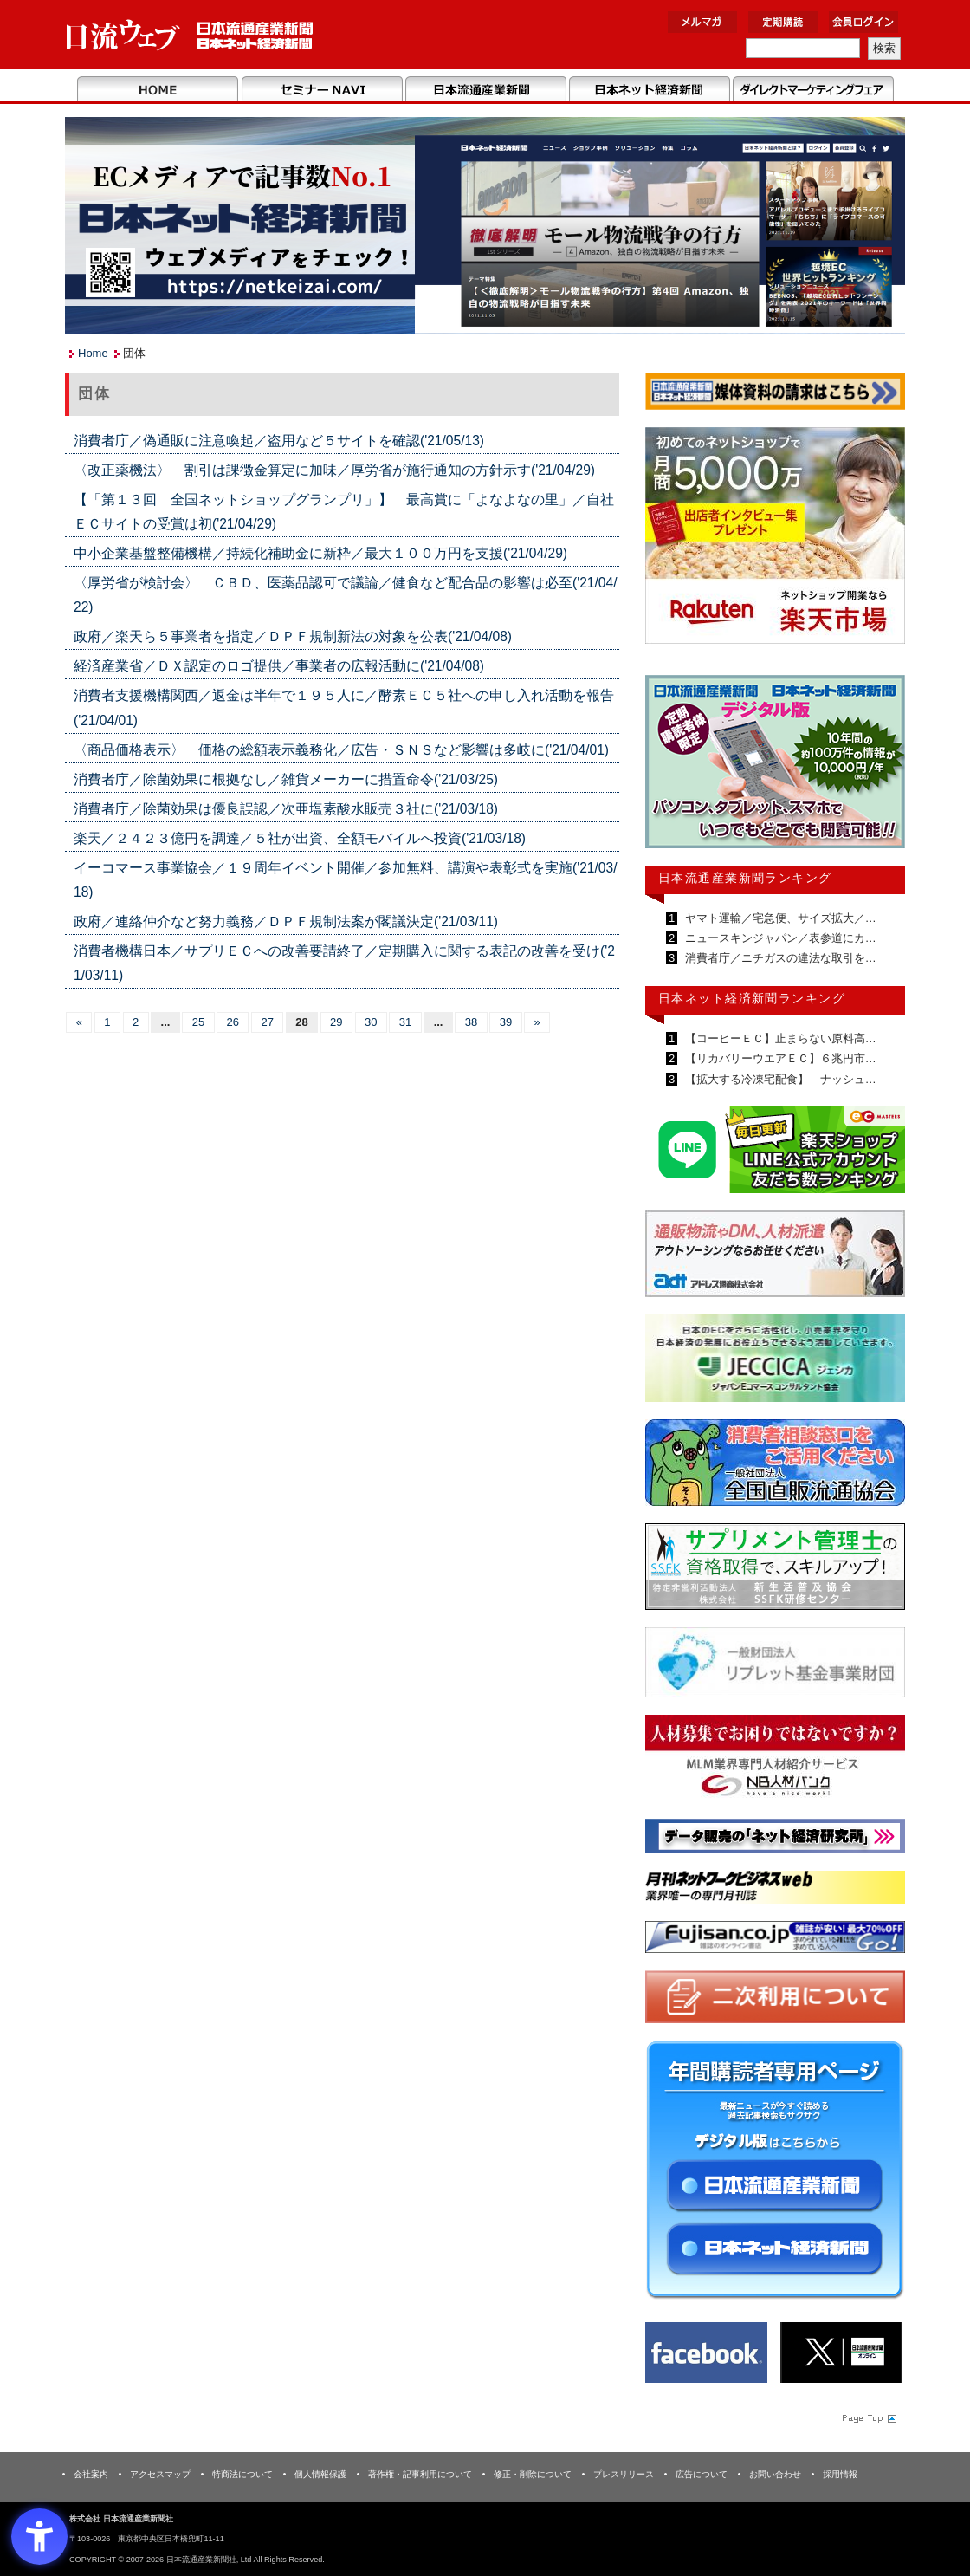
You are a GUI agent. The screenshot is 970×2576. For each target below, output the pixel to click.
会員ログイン (863, 22)
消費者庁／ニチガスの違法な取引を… (779, 957)
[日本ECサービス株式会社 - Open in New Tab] (775, 1152)
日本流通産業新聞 (485, 90)
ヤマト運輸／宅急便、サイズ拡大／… (779, 918)
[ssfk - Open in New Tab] (775, 1570)
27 (267, 1021)
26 (233, 1021)
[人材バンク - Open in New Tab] (775, 1761)
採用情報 (840, 2474)
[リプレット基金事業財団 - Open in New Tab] (775, 1665)
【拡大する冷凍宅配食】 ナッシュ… (779, 1079)
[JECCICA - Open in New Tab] (775, 1361)
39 (506, 1021)
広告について (702, 2474)
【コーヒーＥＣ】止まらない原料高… (779, 1038)
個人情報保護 (320, 2474)
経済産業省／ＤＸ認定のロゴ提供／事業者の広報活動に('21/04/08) (279, 666)
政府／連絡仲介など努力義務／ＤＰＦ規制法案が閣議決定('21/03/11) (286, 921)
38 (471, 1021)
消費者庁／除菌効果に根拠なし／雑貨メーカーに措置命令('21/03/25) (286, 779)
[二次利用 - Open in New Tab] (775, 2000)
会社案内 (91, 2474)
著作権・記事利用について (420, 2474)
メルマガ (702, 22)
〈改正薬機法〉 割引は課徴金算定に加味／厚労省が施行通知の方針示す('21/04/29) (334, 470)
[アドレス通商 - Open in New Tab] (775, 1256)
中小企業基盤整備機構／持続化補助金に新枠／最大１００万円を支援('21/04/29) (320, 553)
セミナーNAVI (322, 90)
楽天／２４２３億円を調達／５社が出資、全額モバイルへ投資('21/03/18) (300, 838)
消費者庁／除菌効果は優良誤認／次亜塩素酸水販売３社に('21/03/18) (286, 808)
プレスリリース (623, 2474)
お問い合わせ (775, 2474)
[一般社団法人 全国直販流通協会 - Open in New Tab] (775, 1466)
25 (198, 1021)
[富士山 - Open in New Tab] (775, 1940)
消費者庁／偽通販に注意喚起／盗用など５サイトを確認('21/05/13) (279, 440)
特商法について (242, 2474)
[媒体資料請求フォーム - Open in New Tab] (775, 394)
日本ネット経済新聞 (649, 90)
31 (405, 1021)
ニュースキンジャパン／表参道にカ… (779, 937)
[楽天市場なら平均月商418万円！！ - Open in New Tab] (775, 538)
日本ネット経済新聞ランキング (751, 998)
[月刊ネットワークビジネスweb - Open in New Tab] (775, 1890)
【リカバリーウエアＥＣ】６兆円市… (779, 1058)
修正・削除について (533, 2474)
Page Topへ (868, 2417)
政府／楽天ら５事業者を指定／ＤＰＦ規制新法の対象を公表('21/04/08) (293, 636)
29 (336, 1021)
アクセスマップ (160, 2474)
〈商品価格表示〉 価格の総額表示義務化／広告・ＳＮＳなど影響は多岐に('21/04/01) (341, 750)
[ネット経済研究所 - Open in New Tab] (775, 1839)
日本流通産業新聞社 (190, 35)
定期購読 (783, 22)
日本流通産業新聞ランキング (745, 878)
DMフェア (813, 90)
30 (371, 1021)
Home (158, 90)
